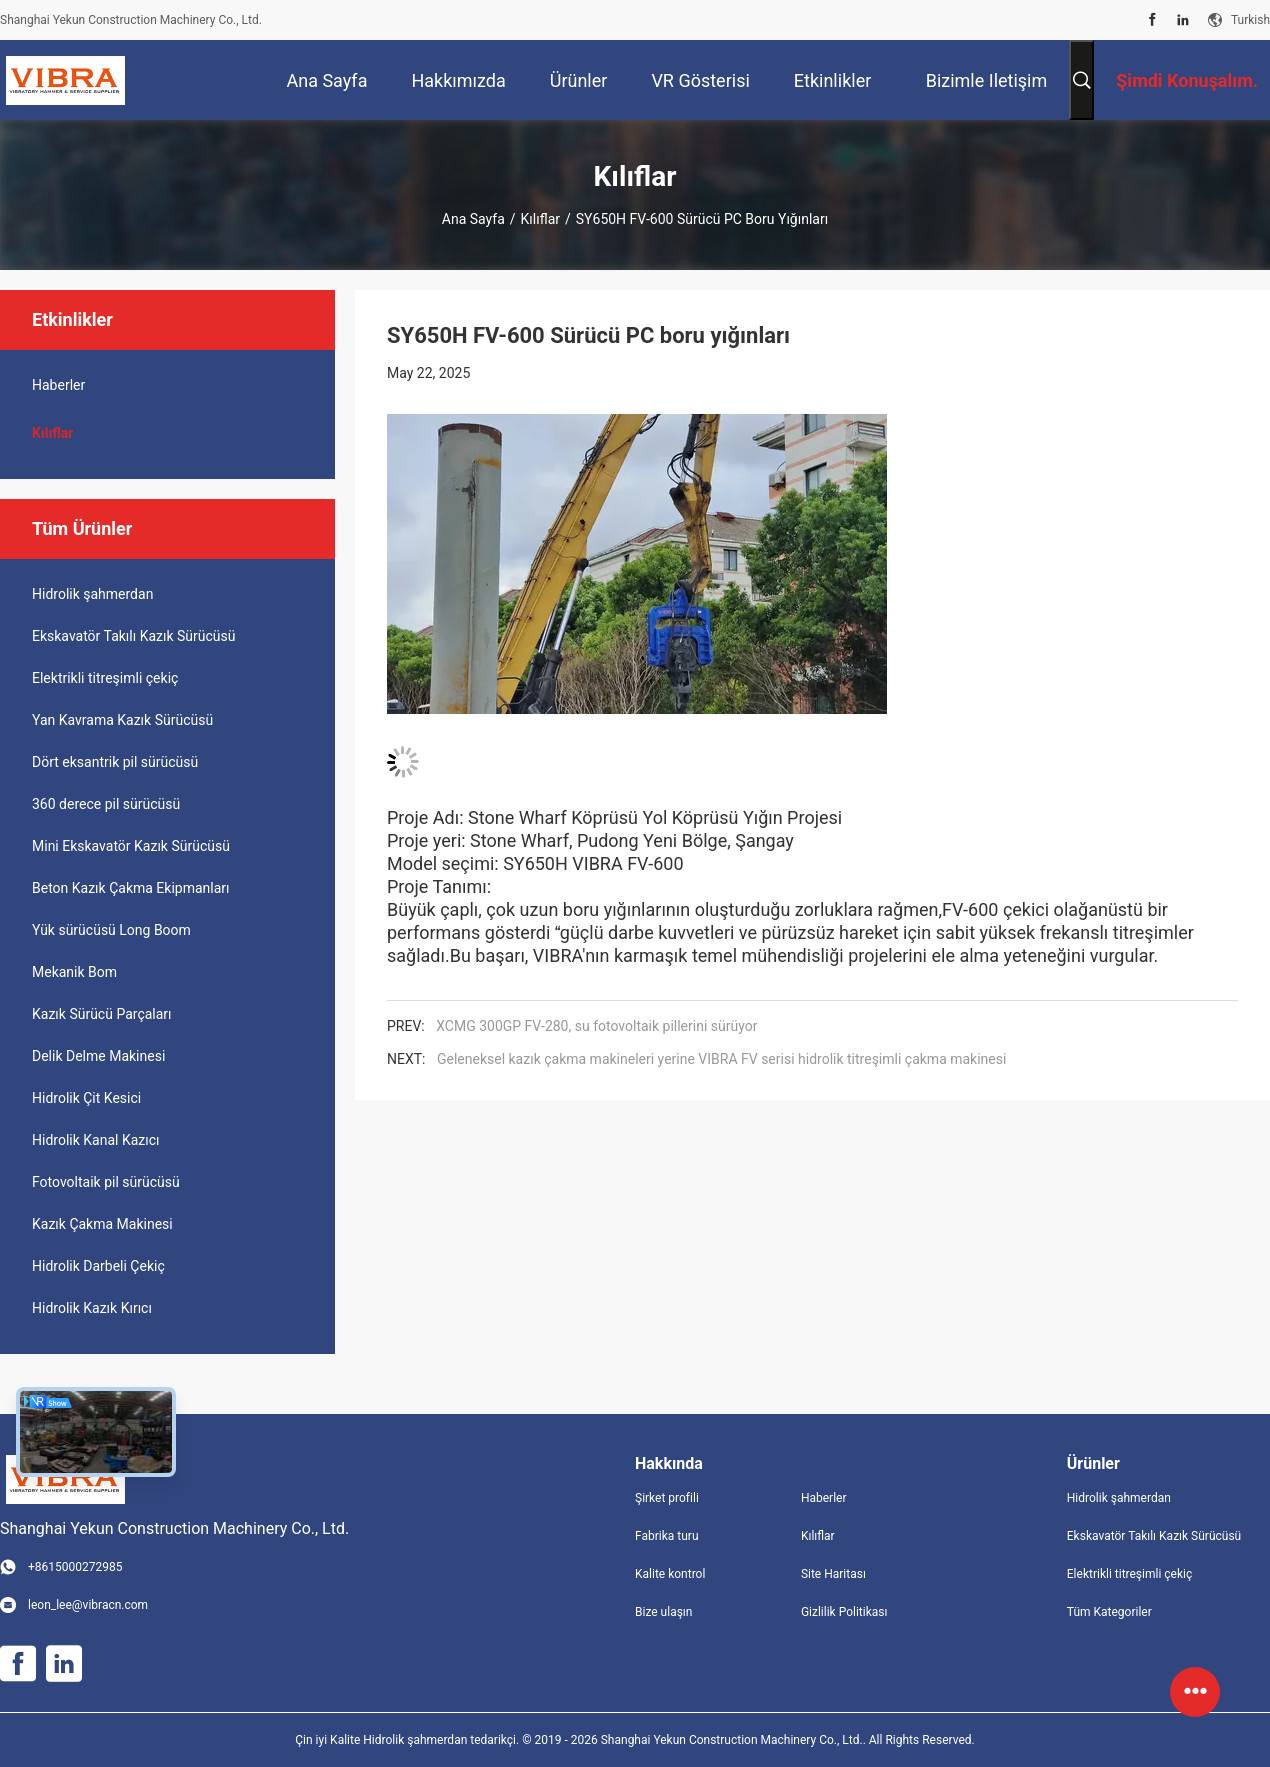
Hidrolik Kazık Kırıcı (92, 1308)
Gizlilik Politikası (844, 1612)
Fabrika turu (667, 1536)
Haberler (58, 385)
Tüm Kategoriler (1109, 1612)
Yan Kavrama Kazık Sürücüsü (122, 720)
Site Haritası (833, 1574)
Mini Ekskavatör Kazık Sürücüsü (131, 846)
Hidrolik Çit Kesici (86, 1098)
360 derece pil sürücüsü (106, 804)
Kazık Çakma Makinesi (102, 1224)
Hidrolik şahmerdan (92, 594)
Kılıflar (540, 219)
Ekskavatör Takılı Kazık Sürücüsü (134, 636)
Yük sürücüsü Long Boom (111, 930)
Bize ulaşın (663, 1612)
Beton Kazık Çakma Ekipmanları (131, 888)
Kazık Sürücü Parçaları (102, 1014)
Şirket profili (667, 1498)
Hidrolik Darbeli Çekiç (98, 1266)
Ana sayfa (473, 219)
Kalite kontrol (670, 1574)
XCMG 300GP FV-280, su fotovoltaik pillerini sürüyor (596, 1026)
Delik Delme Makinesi (98, 1056)
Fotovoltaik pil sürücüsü (106, 1182)
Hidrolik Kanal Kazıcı (95, 1140)
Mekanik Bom (74, 972)
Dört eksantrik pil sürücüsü (115, 762)
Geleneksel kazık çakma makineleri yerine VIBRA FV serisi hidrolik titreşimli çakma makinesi (721, 1059)
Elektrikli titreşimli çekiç (105, 678)
